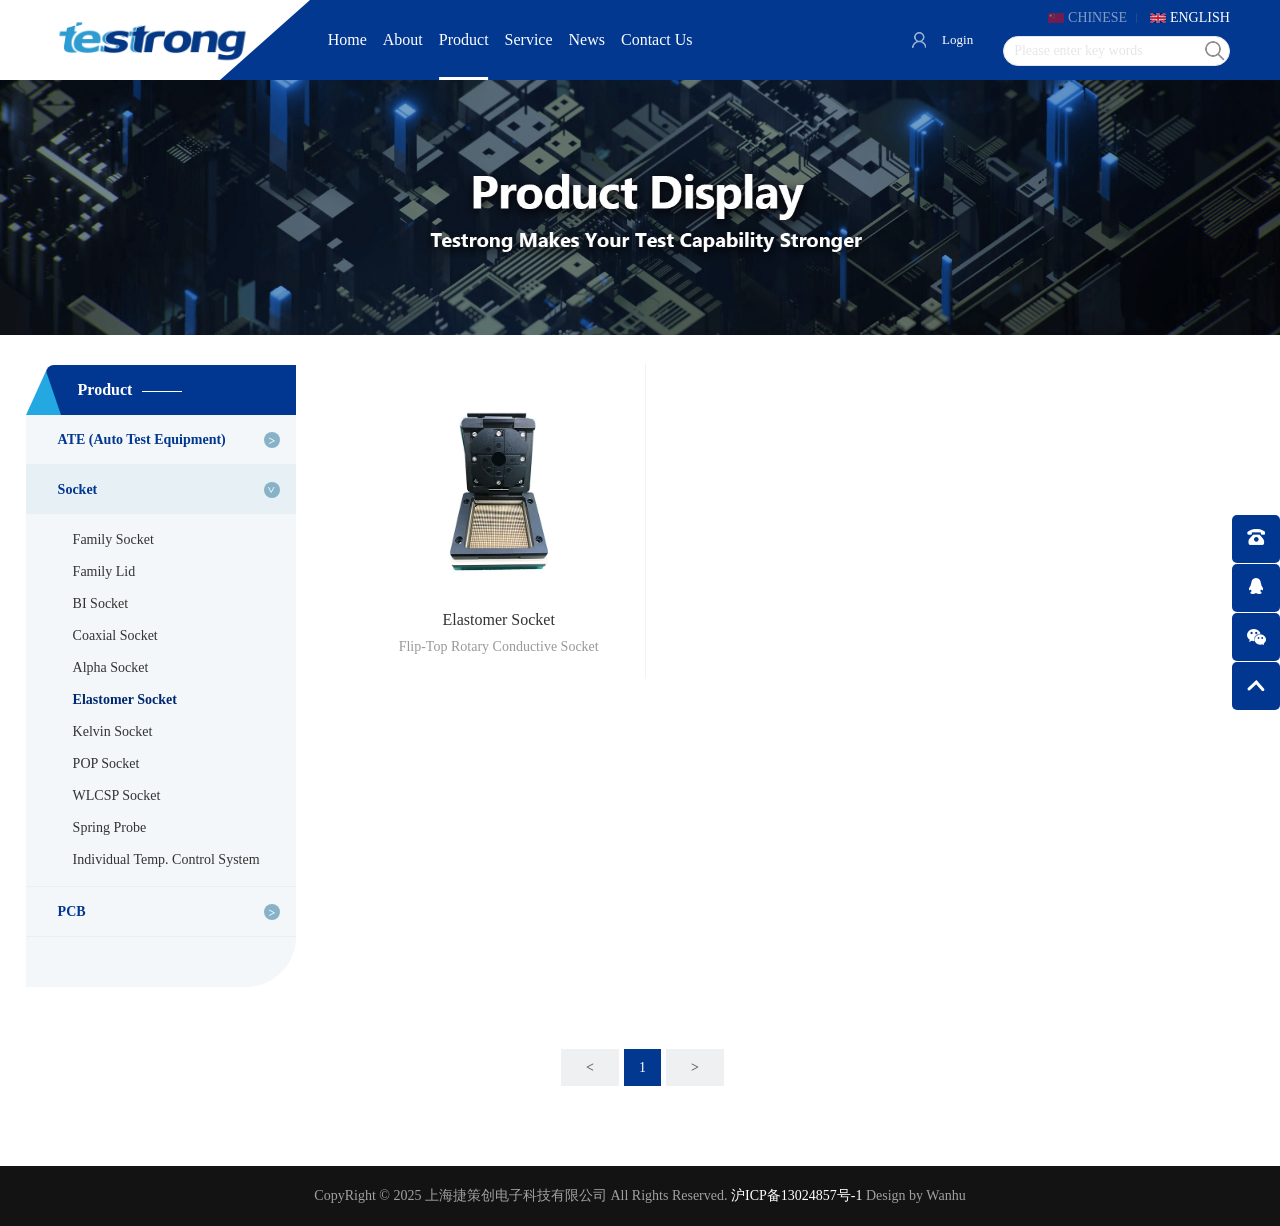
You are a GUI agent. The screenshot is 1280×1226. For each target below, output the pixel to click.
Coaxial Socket (115, 635)
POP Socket (106, 763)
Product (464, 39)
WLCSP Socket (117, 795)
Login (954, 39)
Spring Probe (110, 827)
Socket (78, 489)
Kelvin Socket (113, 731)
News (587, 39)
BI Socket (101, 603)
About (403, 39)
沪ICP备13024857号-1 (796, 1195)
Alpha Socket (111, 667)
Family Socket (113, 539)
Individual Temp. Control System (166, 859)
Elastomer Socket (125, 699)
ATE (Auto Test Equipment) (142, 439)
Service (529, 39)
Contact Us (657, 39)
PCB (72, 911)
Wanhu (945, 1195)
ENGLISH (1200, 17)
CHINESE (1096, 17)
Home (347, 39)
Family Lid (104, 571)
